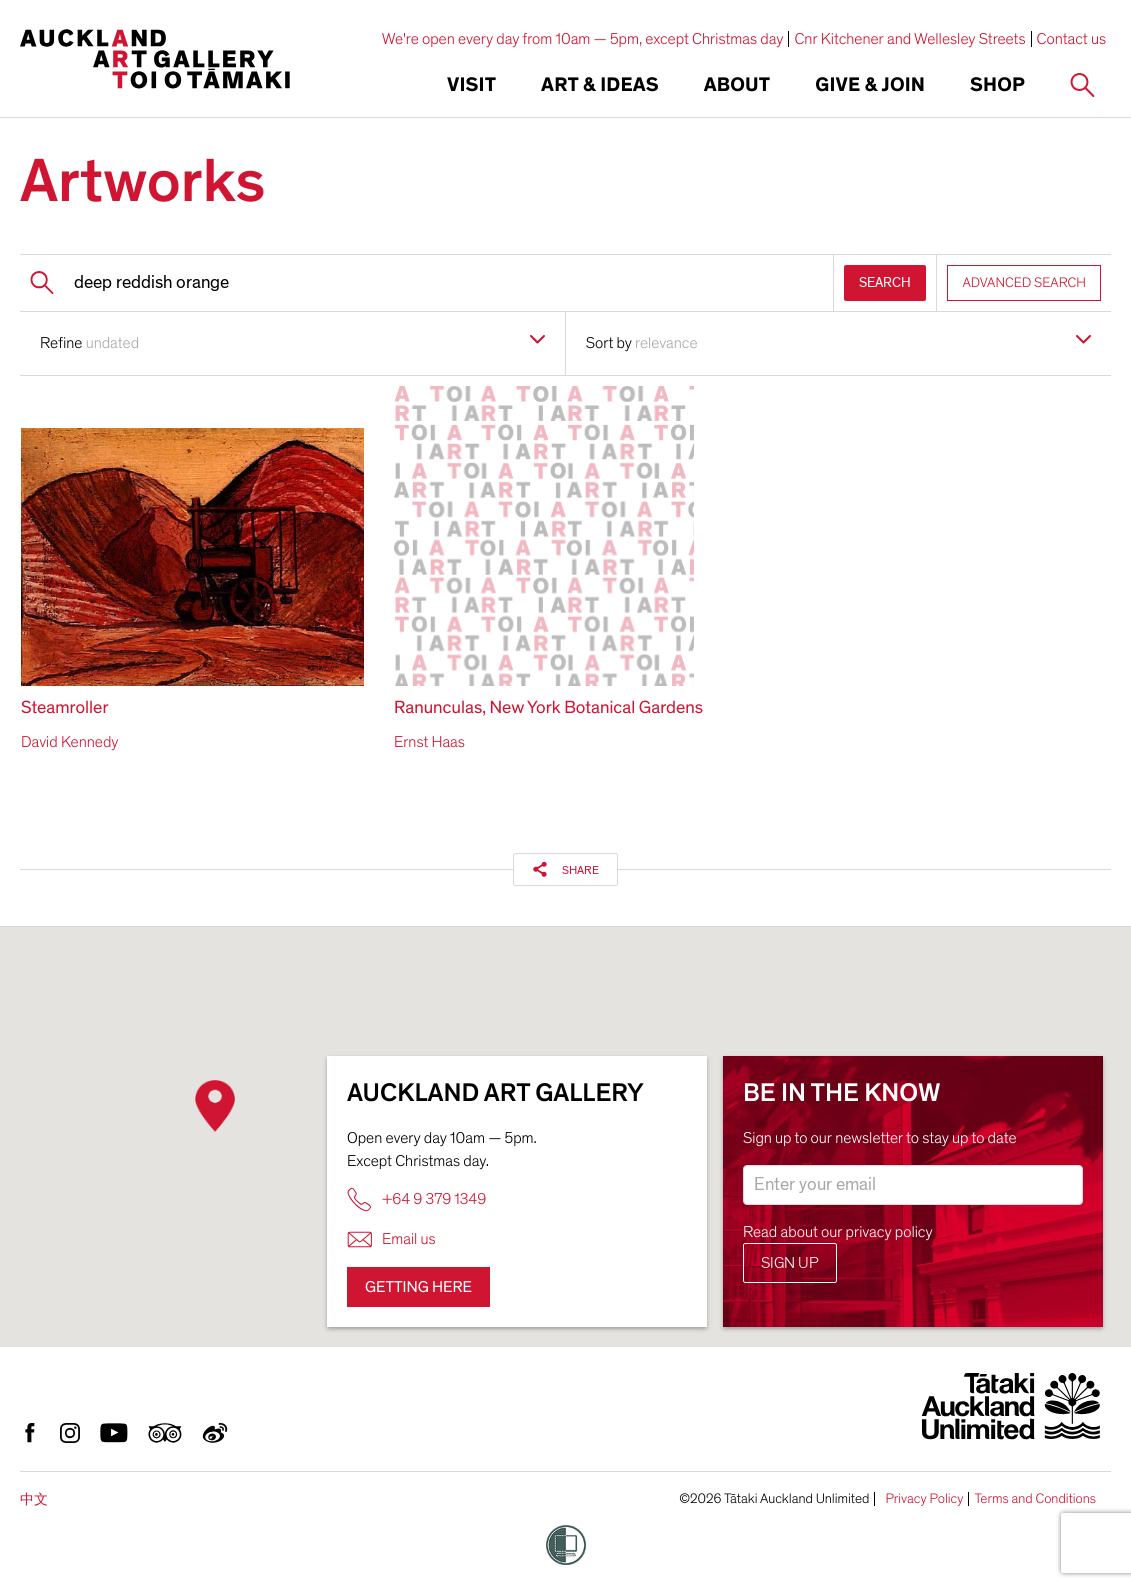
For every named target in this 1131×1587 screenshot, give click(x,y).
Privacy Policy (924, 1499)
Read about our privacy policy (838, 1232)
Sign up (790, 1263)
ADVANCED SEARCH (1024, 282)
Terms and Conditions (1035, 1499)
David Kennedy (69, 742)
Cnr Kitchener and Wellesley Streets (909, 39)
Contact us (1072, 39)
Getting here (418, 1287)
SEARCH (885, 282)
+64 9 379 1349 (416, 1199)
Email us (391, 1239)
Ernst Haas (429, 742)
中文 (34, 1499)
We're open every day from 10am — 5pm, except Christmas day (583, 39)
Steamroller (65, 708)
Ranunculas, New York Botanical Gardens (548, 708)
